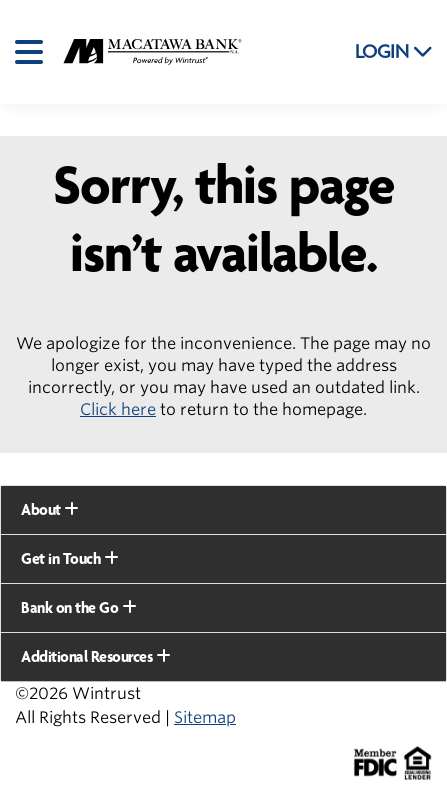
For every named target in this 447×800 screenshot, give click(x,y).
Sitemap (205, 717)
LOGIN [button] (394, 52)
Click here (118, 409)
